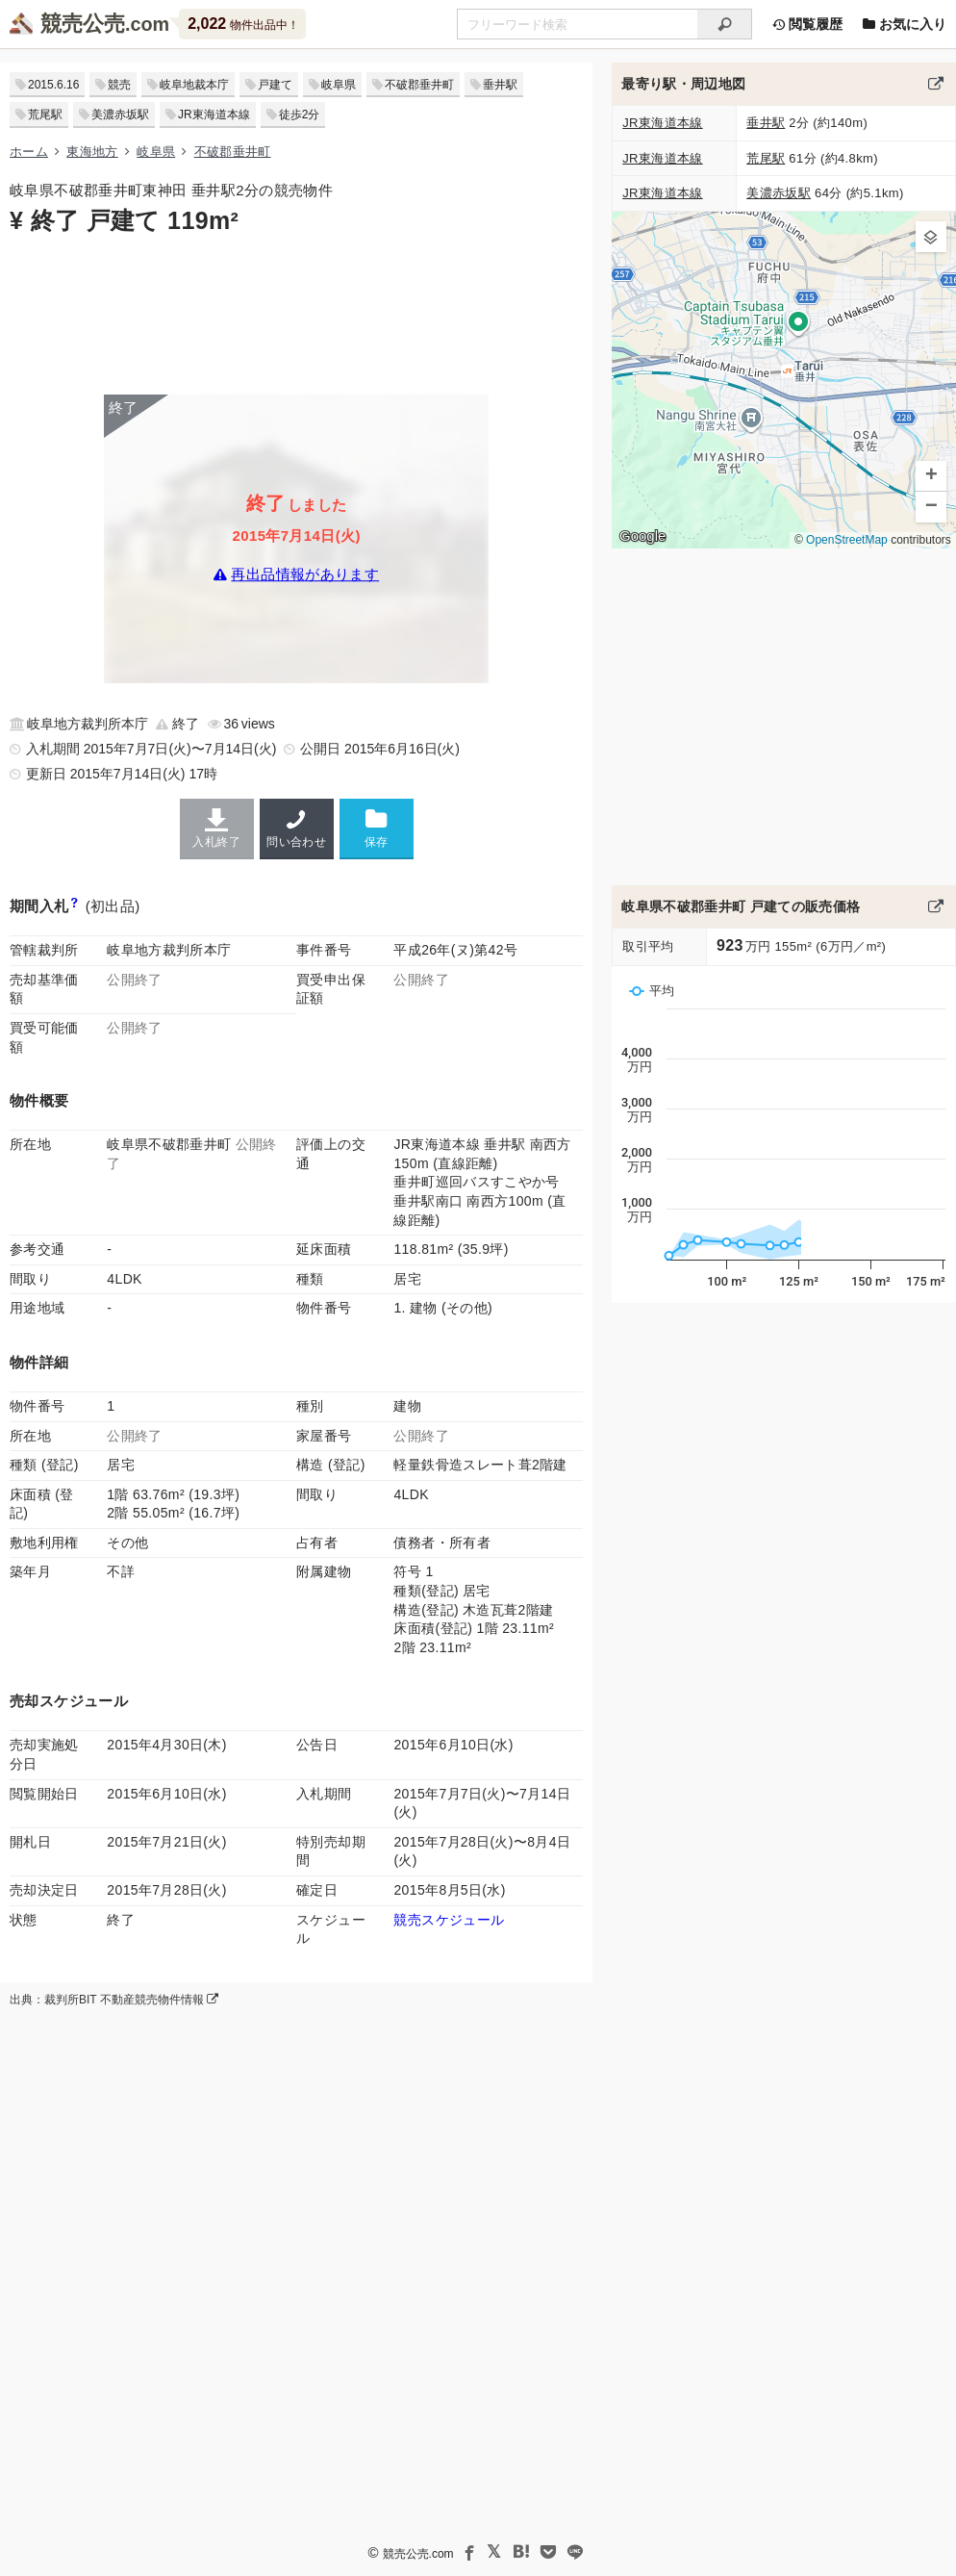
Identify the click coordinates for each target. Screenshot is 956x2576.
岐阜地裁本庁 (194, 84)
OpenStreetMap (847, 540)
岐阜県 (338, 84)
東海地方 (91, 151)
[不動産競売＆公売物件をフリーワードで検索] (577, 24)
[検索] (724, 24)
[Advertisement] (296, 313)
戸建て (275, 84)
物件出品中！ (243, 23)
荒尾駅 (45, 114)
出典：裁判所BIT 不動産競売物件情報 (114, 1999)
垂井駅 (500, 84)
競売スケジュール (448, 1919)
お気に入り (904, 24)
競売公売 (82, 24)
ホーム (29, 151)
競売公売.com (418, 2554)
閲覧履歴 (807, 24)
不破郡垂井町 (419, 84)
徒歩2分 (299, 114)
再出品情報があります (305, 575)
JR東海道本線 (214, 114)
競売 (119, 84)
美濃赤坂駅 (120, 114)
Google (642, 536)
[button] (931, 236)
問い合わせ (296, 828)
